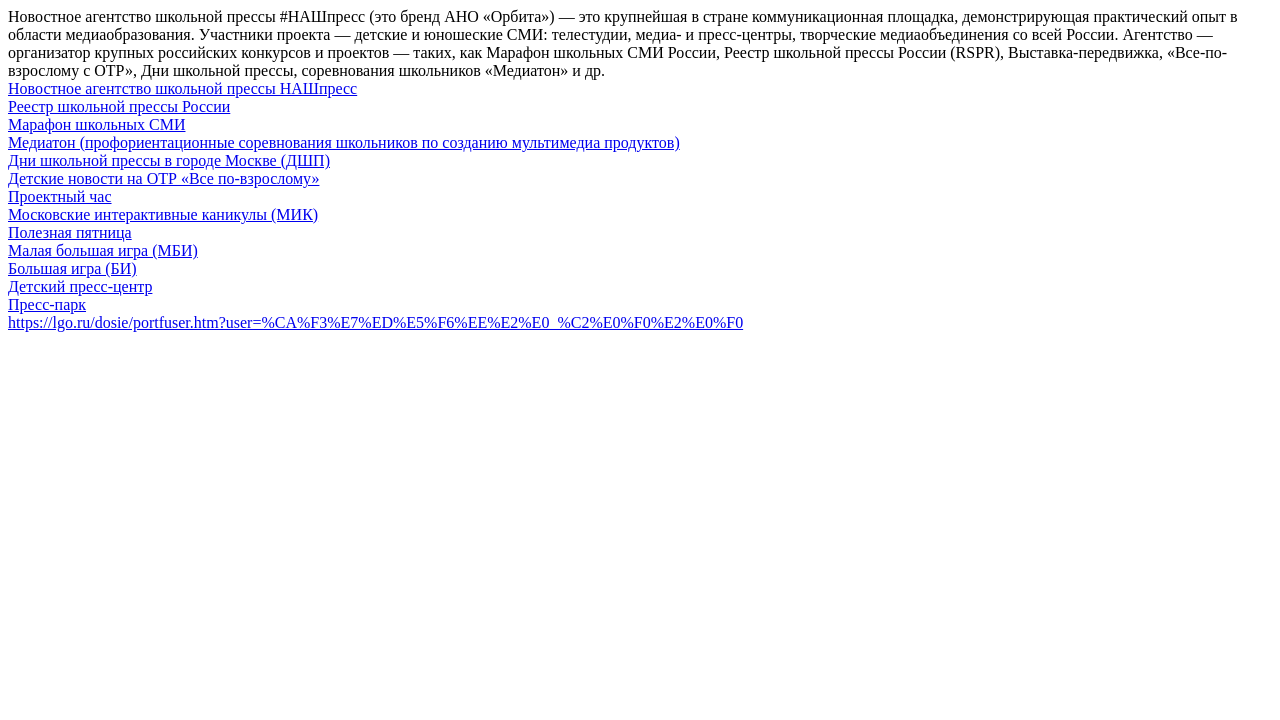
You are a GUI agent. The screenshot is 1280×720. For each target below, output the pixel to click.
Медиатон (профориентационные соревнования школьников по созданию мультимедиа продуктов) (344, 142)
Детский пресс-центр (80, 286)
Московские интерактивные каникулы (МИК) (163, 214)
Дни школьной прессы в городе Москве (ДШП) (169, 160)
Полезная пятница (70, 232)
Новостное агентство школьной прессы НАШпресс (182, 88)
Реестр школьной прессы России (119, 106)
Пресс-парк (47, 304)
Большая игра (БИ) (72, 268)
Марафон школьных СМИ (96, 124)
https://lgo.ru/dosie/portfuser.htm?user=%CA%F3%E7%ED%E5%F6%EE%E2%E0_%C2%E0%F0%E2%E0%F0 (375, 322)
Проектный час (60, 196)
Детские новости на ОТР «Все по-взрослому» (163, 178)
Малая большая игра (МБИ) (103, 250)
